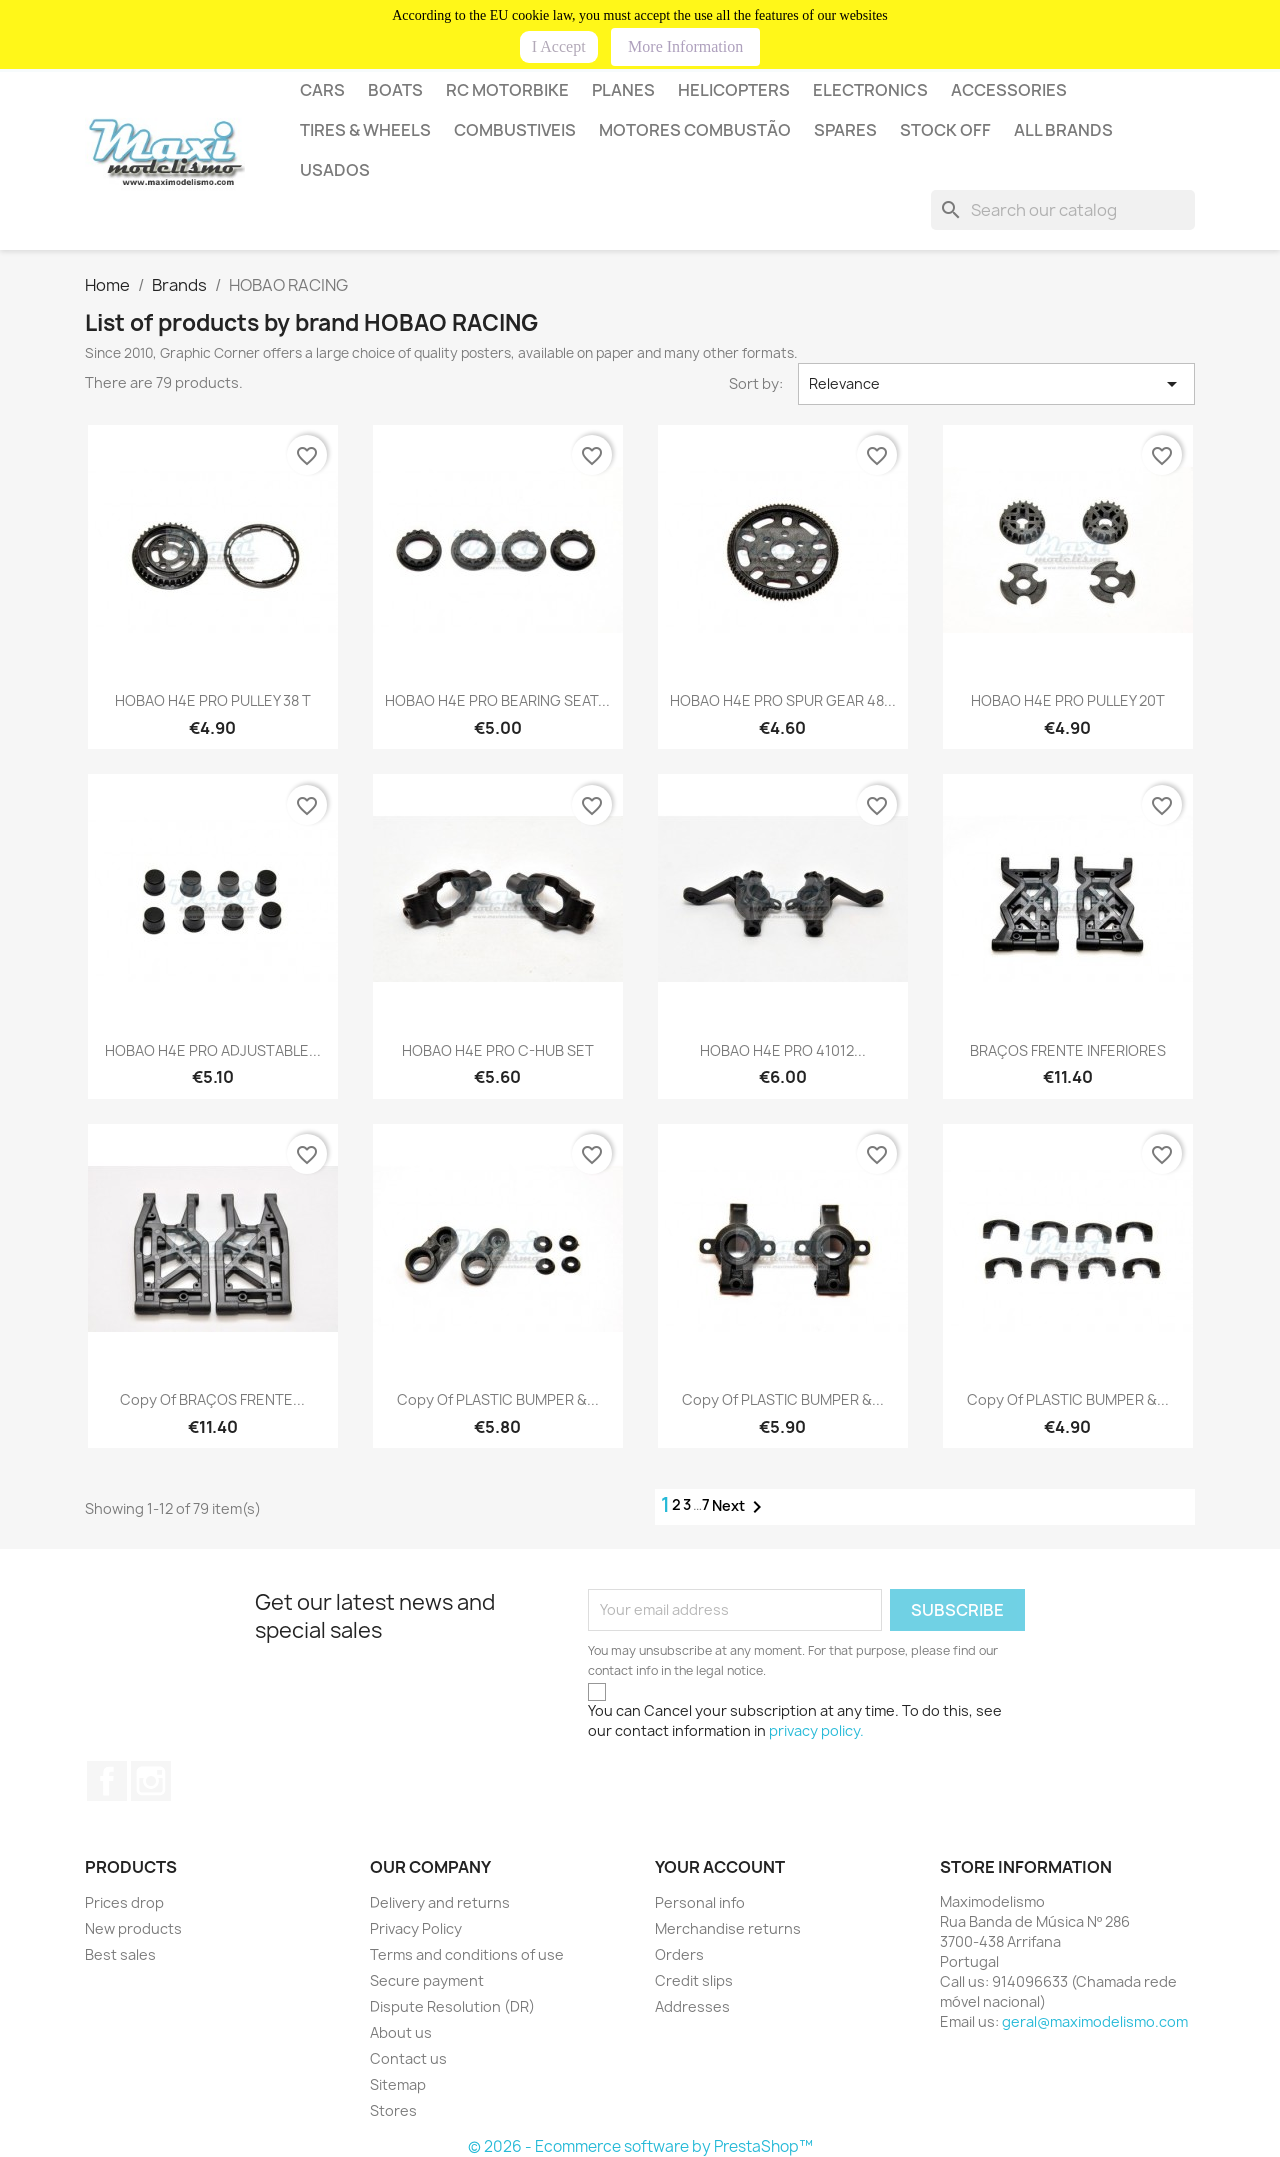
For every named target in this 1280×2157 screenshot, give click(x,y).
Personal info (700, 1902)
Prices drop (124, 1902)
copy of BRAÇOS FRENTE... (212, 1399)
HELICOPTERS (734, 90)
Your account (720, 1867)
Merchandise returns (728, 1928)
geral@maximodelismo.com (1095, 2021)
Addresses (692, 2006)
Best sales (120, 1954)
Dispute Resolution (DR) (452, 2006)
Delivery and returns (440, 1902)
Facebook (107, 1781)
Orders (679, 1954)
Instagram (151, 1781)
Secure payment (427, 1980)
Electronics (870, 90)
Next (740, 1507)
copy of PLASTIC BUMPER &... (498, 1399)
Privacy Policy (416, 1928)
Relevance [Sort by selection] (997, 384)
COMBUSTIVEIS (515, 130)
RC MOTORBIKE (507, 90)
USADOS (335, 170)
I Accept (559, 46)
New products (133, 1928)
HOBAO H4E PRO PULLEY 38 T (213, 700)
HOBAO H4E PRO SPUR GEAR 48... (783, 700)
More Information (685, 46)
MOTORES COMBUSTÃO (695, 130)
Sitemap (398, 2084)
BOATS (395, 90)
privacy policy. (816, 1730)
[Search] (1063, 210)
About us (401, 2032)
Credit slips (694, 1980)
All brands (1063, 130)
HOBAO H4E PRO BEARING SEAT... (497, 700)
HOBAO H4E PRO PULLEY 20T (1068, 700)
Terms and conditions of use (467, 1954)
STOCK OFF (945, 130)
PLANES (623, 90)
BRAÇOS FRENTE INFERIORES (1068, 1050)
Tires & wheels (365, 130)
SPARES (845, 130)
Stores (393, 2110)
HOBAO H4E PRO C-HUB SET (498, 1050)
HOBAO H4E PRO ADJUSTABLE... (213, 1050)
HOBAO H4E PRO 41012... (783, 1050)
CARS (322, 90)
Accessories (1009, 90)
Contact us (408, 2058)
